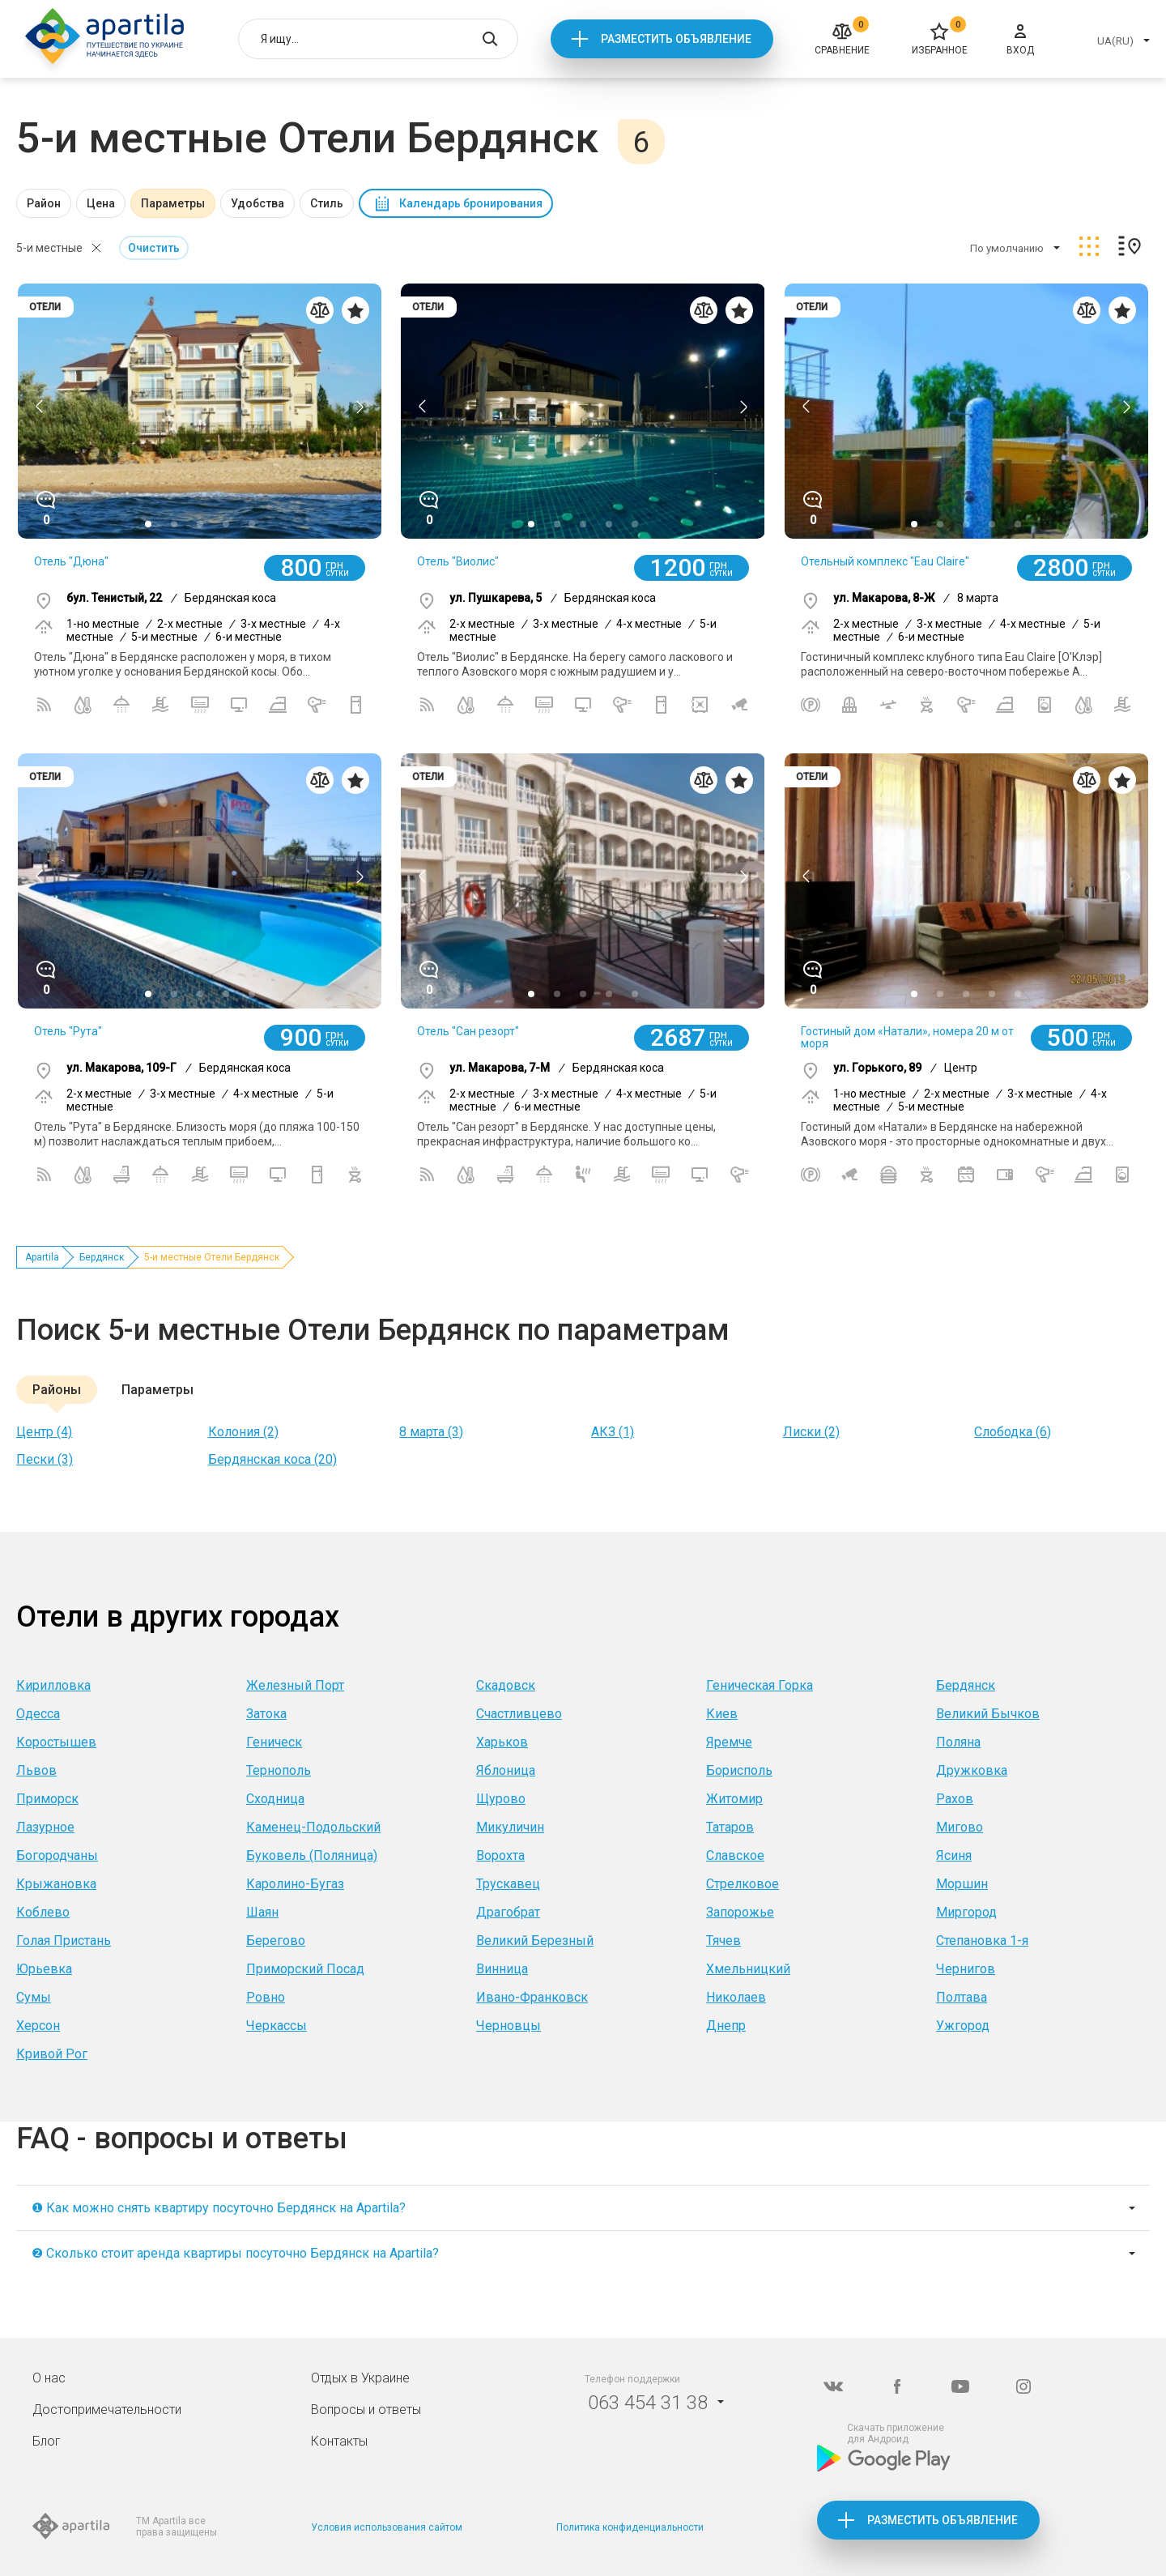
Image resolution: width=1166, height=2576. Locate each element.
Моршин (962, 1883)
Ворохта (500, 1855)
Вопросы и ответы (366, 2409)
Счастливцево (519, 1713)
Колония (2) (243, 1431)
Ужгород (962, 2025)
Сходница (275, 1798)
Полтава (961, 1997)
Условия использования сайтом (386, 2527)
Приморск (47, 1798)
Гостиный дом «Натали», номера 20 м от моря (907, 1037)
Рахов (954, 1798)
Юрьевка (44, 1969)
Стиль (326, 203)
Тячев (723, 1940)
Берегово (275, 1940)
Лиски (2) (811, 1431)
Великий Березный (535, 1940)
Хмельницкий (748, 1969)
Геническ (274, 1742)
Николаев (736, 1997)
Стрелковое (742, 1883)
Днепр (726, 2025)
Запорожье (740, 1912)
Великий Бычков (988, 1713)
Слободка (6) (1012, 1431)
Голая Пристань (63, 1940)
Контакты (339, 2441)
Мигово (959, 1827)
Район (44, 203)
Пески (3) (44, 1459)
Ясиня (954, 1855)
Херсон (38, 2025)
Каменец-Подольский (313, 1827)
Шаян (262, 1912)
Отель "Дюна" (71, 561)
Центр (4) (44, 1431)
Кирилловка (53, 1685)
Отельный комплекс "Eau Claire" (885, 561)
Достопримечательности (106, 2409)
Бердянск (101, 1257)
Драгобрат (508, 1912)
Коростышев (56, 1742)
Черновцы (508, 2025)
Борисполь (739, 1770)
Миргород (966, 1912)
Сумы (33, 1997)
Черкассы (276, 2025)
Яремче (729, 1742)
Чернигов (965, 1969)
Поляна (958, 1742)
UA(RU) (1115, 41)
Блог (46, 2441)
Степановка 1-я (982, 1940)
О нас (49, 2378)
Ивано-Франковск (532, 1997)
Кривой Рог (51, 2054)
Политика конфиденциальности (630, 2527)
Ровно (265, 1997)
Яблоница (505, 1770)
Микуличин (510, 1827)
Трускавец (508, 1883)
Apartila (42, 1257)
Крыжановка (56, 1883)
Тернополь (278, 1770)
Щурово (501, 1798)
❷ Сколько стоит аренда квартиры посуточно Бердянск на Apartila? (235, 2253)
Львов (36, 1770)
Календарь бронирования (471, 203)
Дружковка (971, 1770)
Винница (502, 1969)
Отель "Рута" (68, 1031)
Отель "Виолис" (458, 561)
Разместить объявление (676, 38)
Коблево (43, 1912)
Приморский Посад (305, 1969)
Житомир (734, 1798)
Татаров (730, 1827)
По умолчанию (1007, 248)
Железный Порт (295, 1685)
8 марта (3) (431, 1431)
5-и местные (49, 247)
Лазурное (45, 1827)
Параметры (173, 203)
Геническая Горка (759, 1685)
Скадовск (505, 1685)
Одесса (38, 1713)
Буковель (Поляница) (311, 1855)
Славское (735, 1855)
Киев (722, 1713)
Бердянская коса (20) (272, 1459)
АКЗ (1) (612, 1431)
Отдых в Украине (360, 2378)
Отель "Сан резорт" (468, 1031)
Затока (266, 1713)
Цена (101, 203)
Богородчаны (57, 1855)
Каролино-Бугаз (295, 1883)
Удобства (257, 203)
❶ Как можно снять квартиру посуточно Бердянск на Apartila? (219, 2208)
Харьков (502, 1742)
